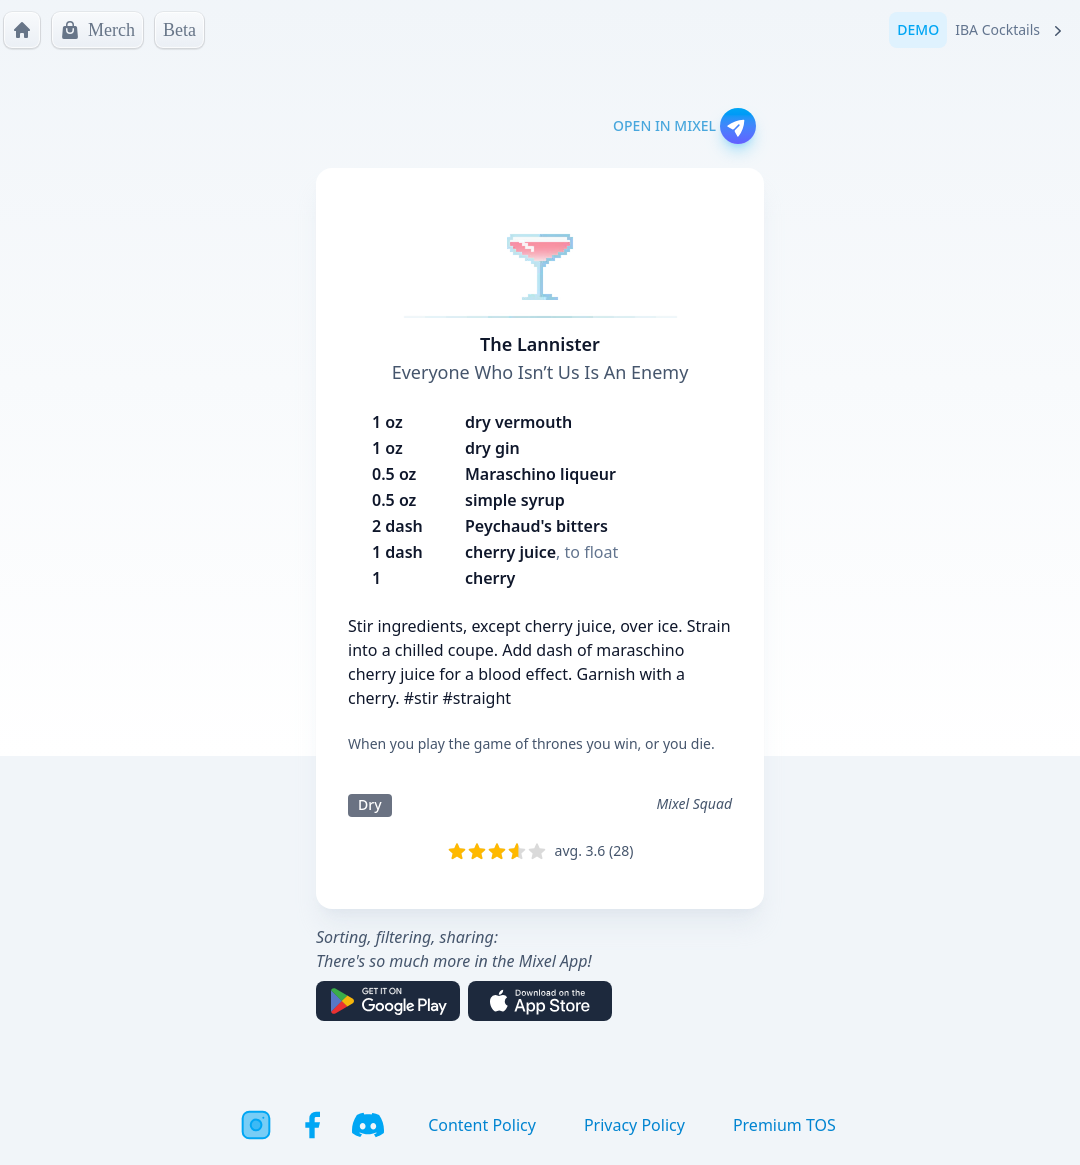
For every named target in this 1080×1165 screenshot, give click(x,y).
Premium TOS (784, 1125)
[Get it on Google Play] (388, 1001)
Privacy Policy (634, 1125)
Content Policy (482, 1125)
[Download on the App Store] (540, 1001)
